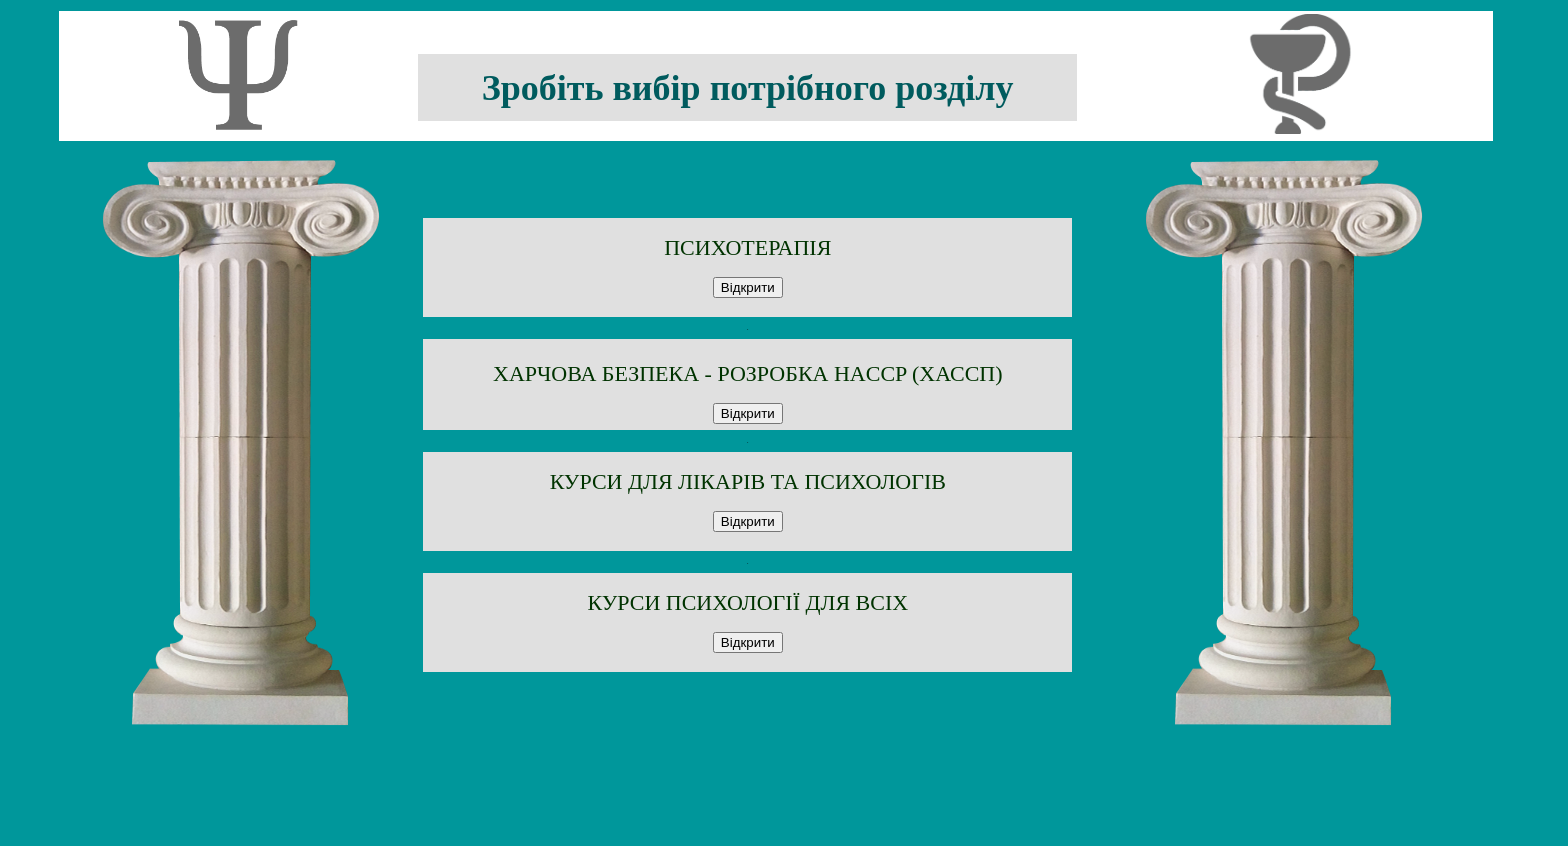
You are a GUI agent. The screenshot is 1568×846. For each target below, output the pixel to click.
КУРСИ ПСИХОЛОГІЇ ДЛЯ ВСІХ (747, 602)
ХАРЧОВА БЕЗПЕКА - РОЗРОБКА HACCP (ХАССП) (748, 373)
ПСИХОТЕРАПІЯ (747, 247)
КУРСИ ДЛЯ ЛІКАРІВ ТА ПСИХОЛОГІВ (748, 481)
